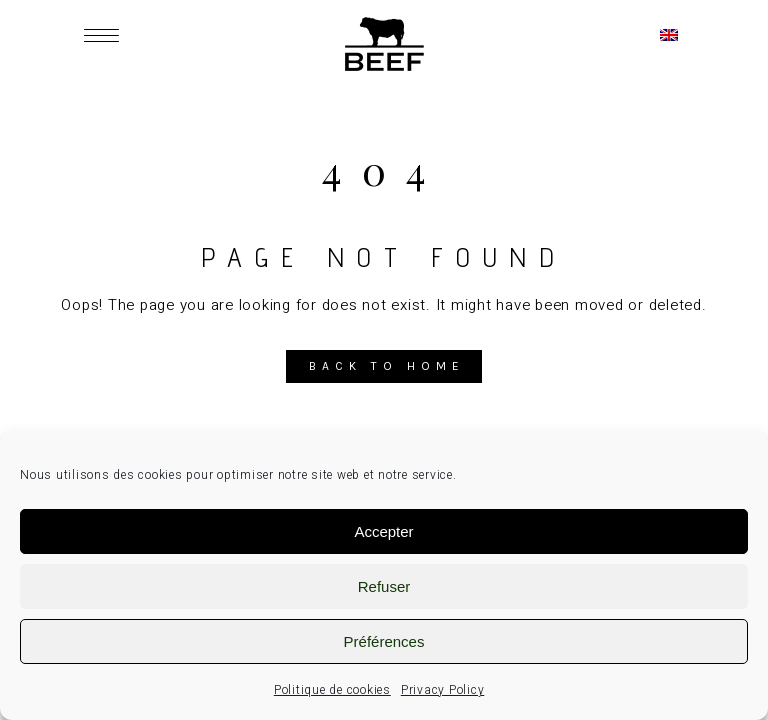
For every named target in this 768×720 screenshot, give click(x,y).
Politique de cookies (332, 690)
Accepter (383, 531)
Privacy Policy (443, 690)
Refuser (384, 586)
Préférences (384, 641)
